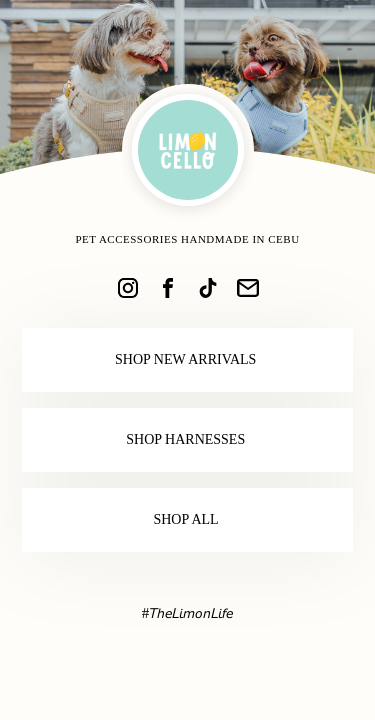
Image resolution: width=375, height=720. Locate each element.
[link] (128, 288)
